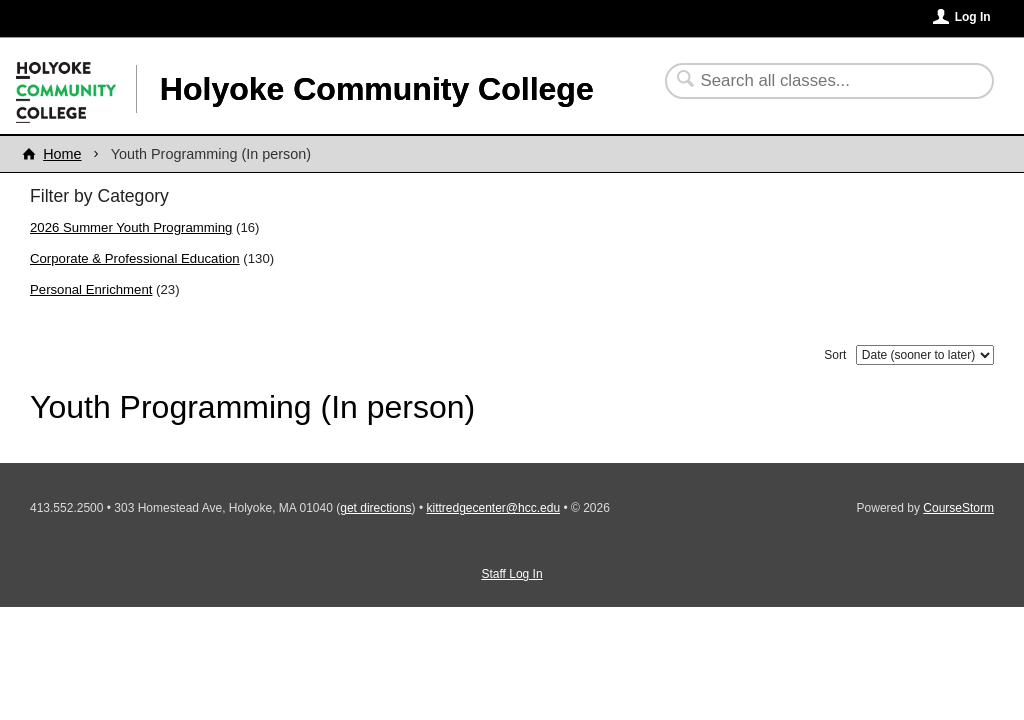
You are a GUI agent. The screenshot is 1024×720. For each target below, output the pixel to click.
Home (62, 154)
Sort (835, 355)
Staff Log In (511, 574)
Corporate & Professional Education (135, 258)
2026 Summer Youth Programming (131, 227)
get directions (375, 508)
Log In (973, 17)
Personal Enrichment (91, 289)
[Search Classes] (817, 81)
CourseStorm (958, 508)
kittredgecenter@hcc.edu (493, 508)
